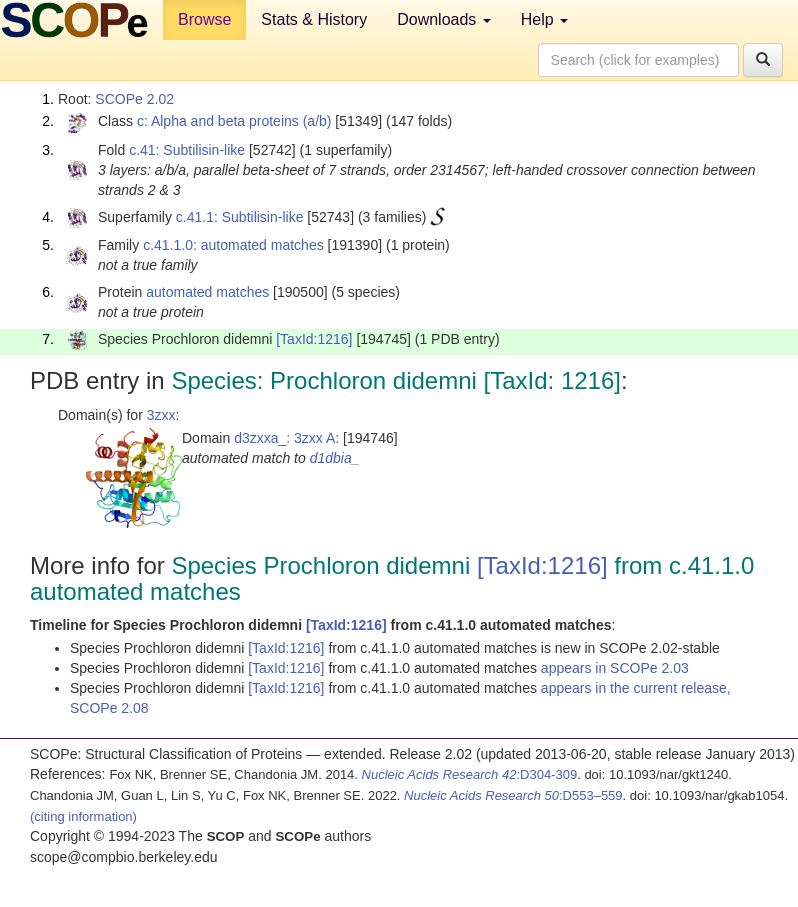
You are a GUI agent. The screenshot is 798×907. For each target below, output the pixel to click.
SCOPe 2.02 (134, 99)
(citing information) (83, 816)
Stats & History (314, 19)
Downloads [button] (444, 19)
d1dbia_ (335, 458)
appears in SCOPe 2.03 (615, 668)
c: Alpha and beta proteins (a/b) (234, 121)
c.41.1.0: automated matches (233, 245)
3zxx (161, 415)
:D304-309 (470, 774)
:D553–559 (513, 795)
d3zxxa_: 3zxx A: (286, 438)
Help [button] (544, 19)
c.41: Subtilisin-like (187, 150)
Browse (204, 19)
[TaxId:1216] (314, 339)
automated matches (207, 292)
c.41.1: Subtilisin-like (240, 217)
